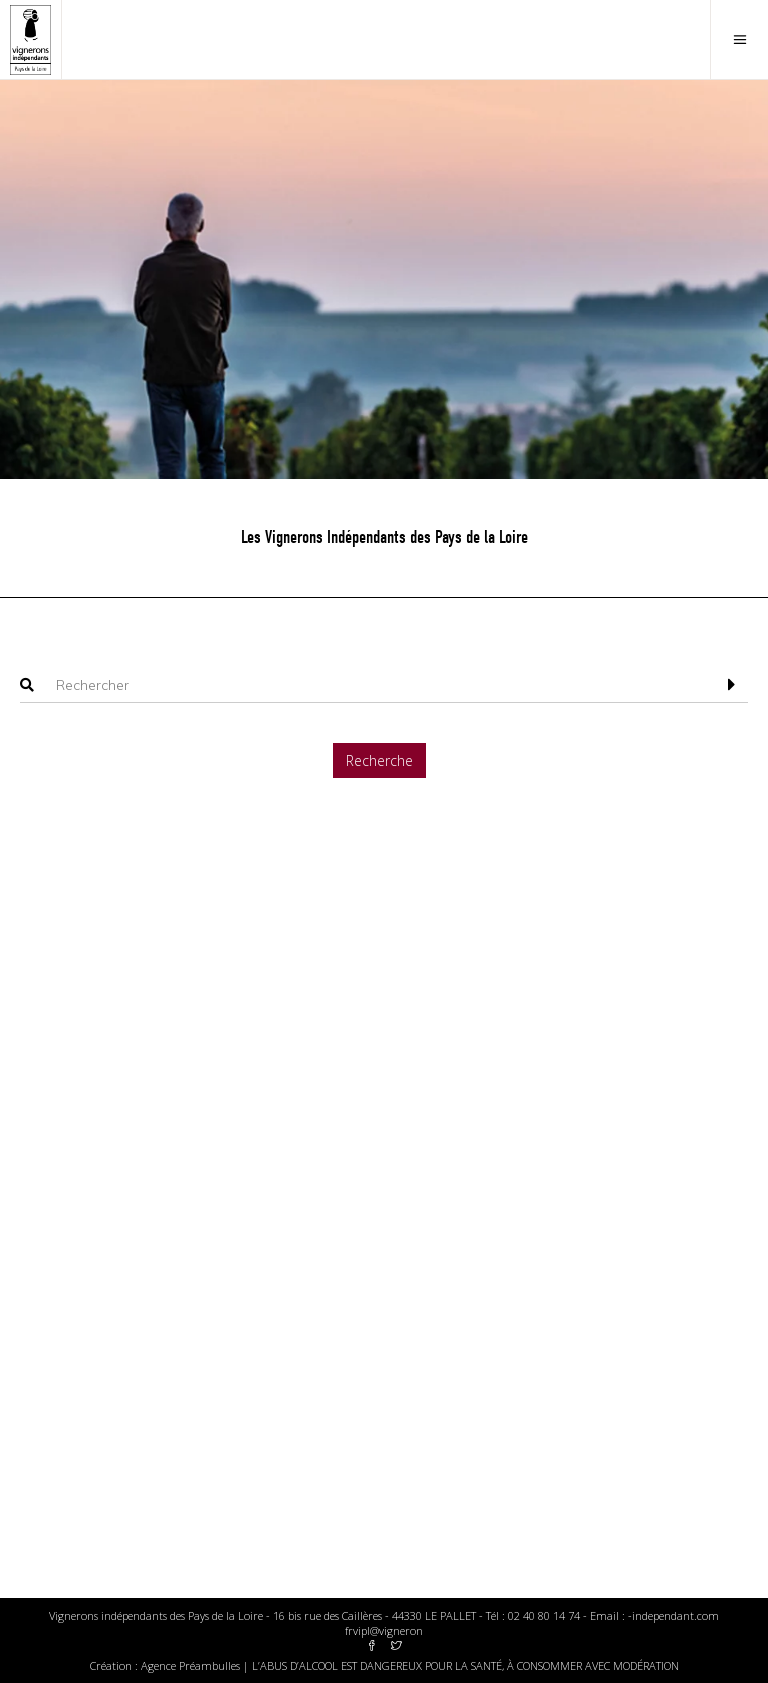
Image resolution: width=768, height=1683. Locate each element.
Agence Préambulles (190, 1665)
